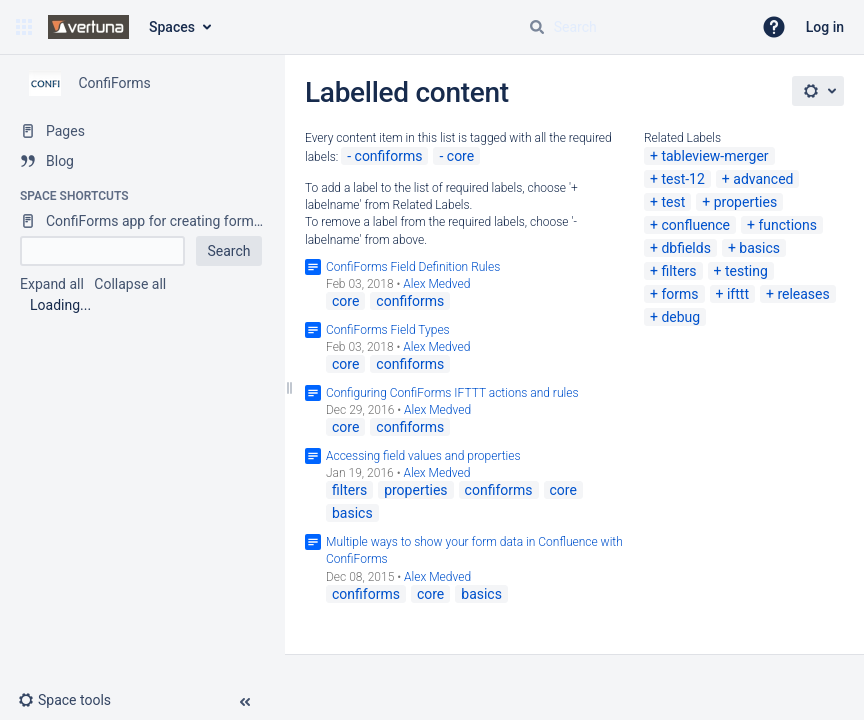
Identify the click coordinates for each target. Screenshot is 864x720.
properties (745, 202)
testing (746, 271)
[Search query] (632, 27)
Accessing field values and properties (423, 456)
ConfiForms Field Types (388, 330)
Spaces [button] (172, 27)
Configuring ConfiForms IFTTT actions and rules (452, 393)
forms (679, 294)
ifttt (738, 294)
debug (680, 317)
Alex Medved (436, 284)
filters (678, 271)
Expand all (52, 284)
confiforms (389, 156)
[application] (858, 715)
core (460, 156)
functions (787, 225)
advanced (763, 179)
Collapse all (130, 284)
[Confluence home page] (88, 27)
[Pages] (142, 131)
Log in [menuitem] (825, 27)
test (673, 202)
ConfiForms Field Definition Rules (413, 267)
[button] (24, 27)
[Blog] (142, 161)
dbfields (685, 248)
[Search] (537, 27)
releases (803, 294)
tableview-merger (714, 156)
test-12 (682, 179)
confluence (695, 225)
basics (759, 248)
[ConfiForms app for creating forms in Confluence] (142, 221)
